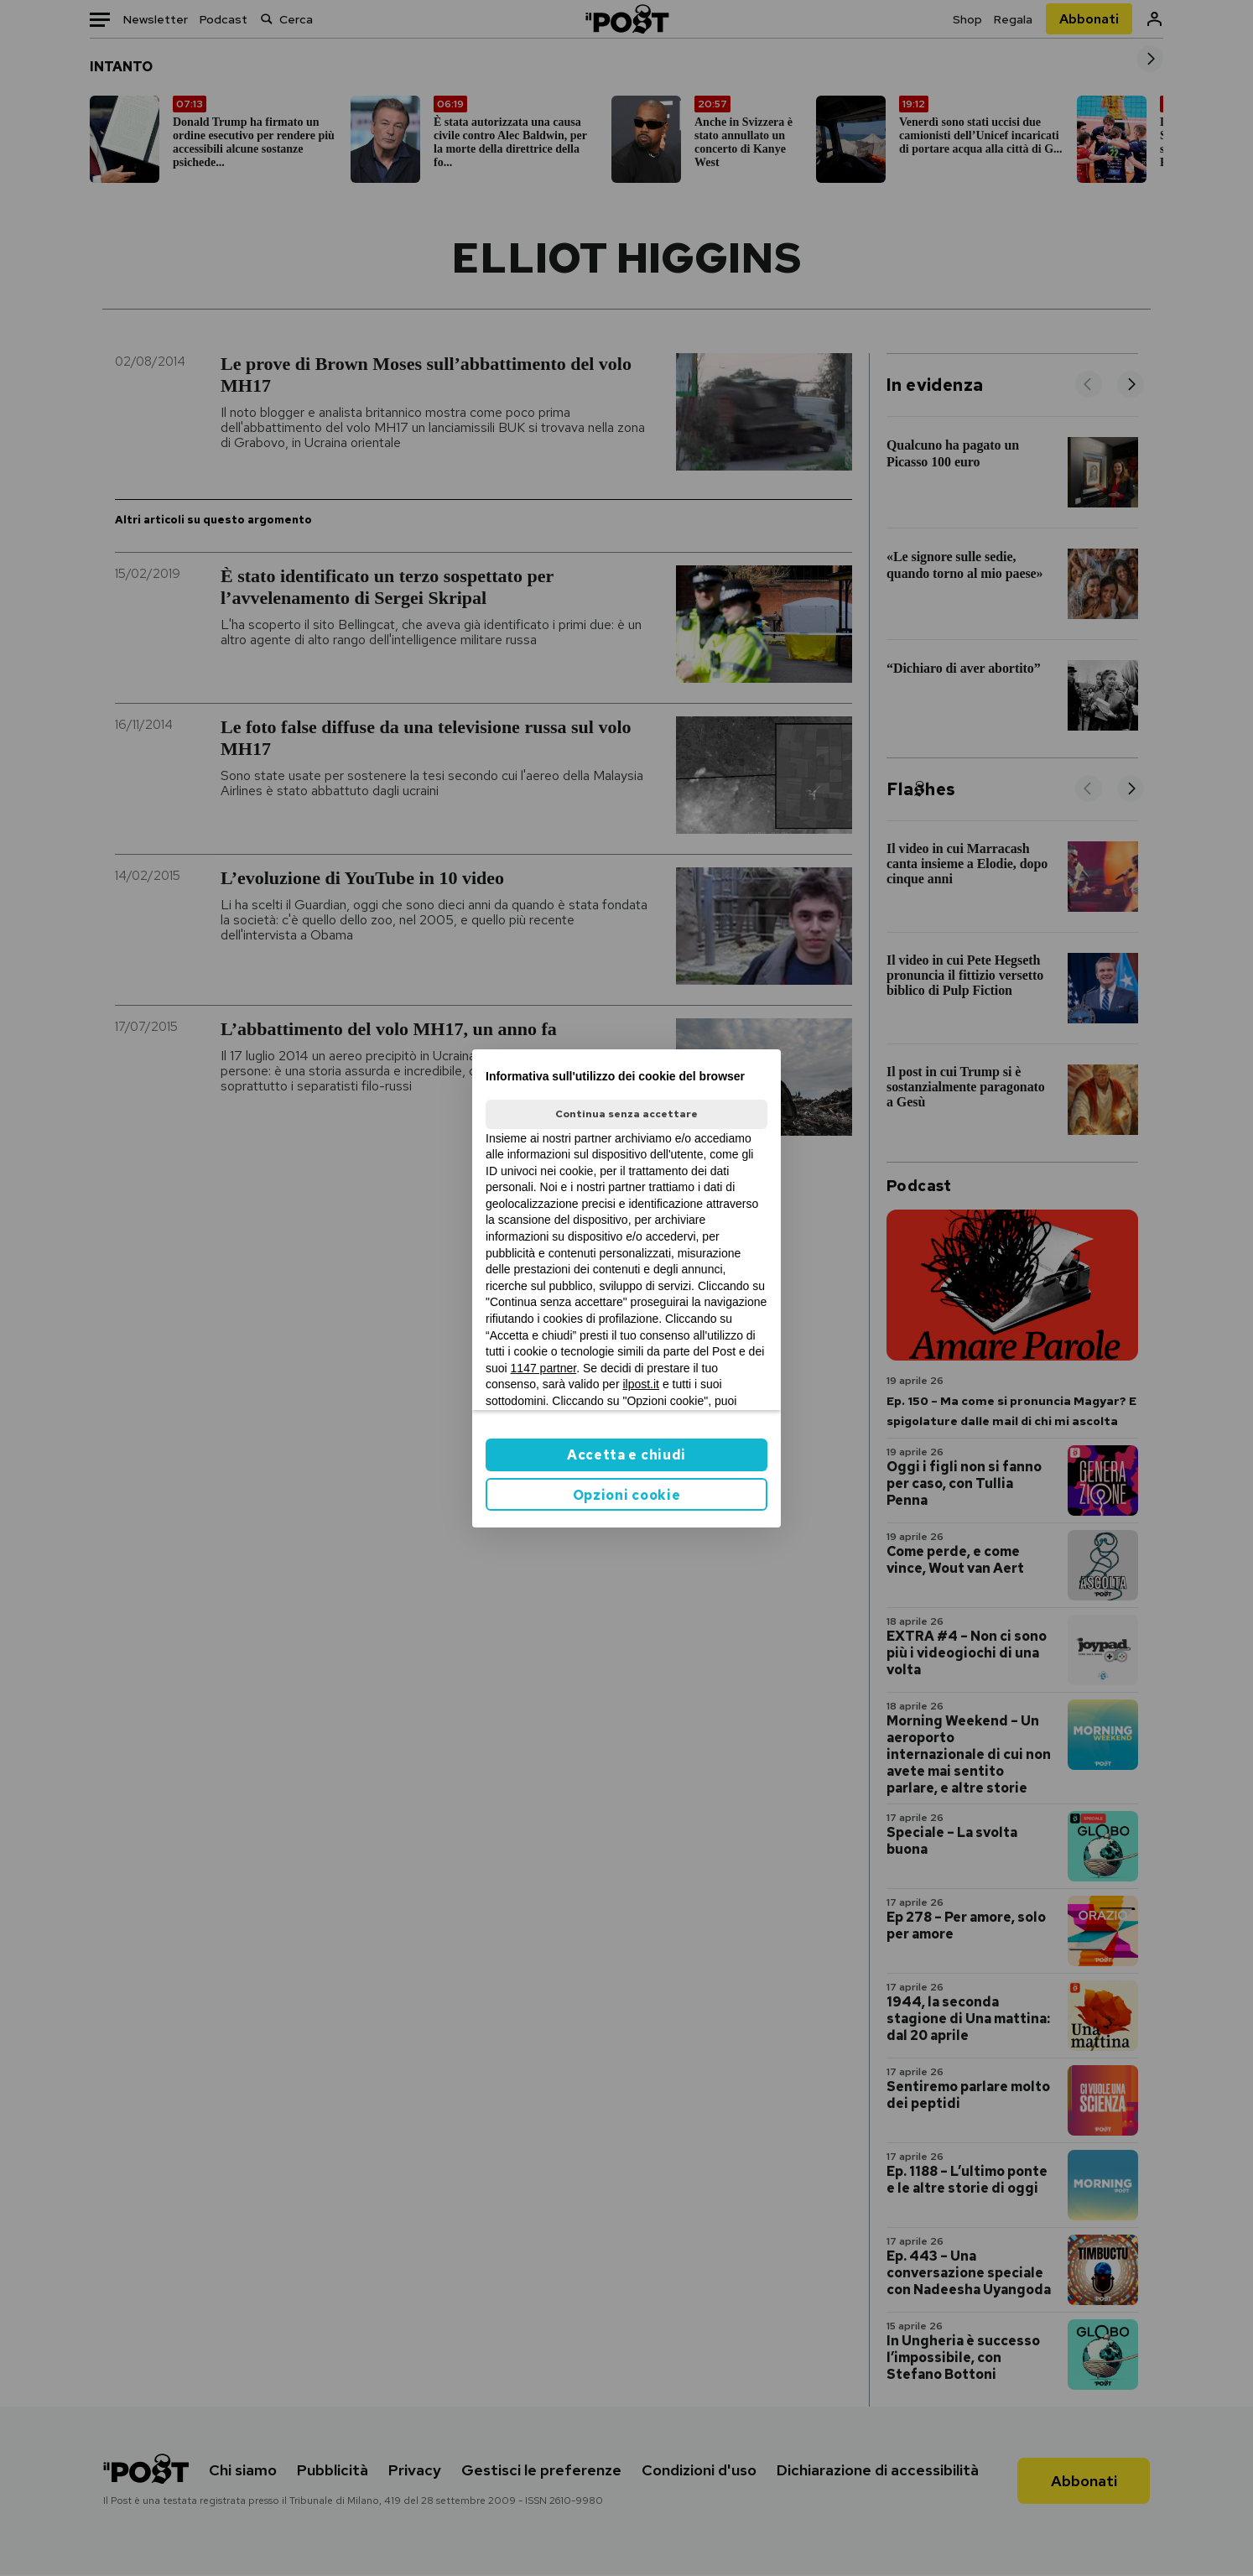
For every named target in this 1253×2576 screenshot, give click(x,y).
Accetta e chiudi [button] (626, 1455)
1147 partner (544, 1368)
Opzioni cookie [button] (627, 1495)
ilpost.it (640, 1384)
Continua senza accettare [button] (626, 1114)
